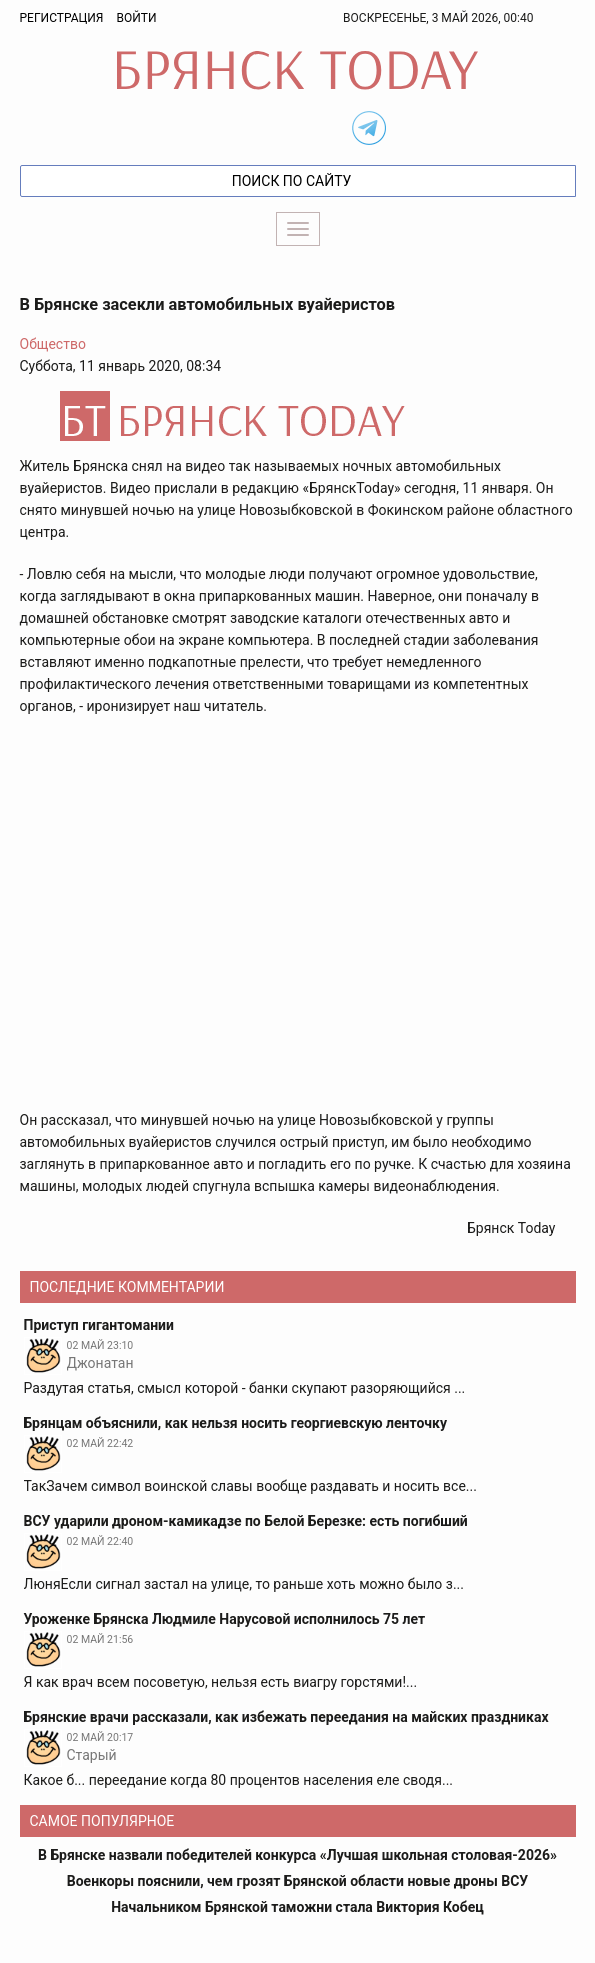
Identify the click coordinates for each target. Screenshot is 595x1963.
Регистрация (62, 18)
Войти (136, 18)
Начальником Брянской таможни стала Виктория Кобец (297, 1907)
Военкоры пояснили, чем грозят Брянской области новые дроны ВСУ (297, 1881)
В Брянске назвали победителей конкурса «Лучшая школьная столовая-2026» (297, 1855)
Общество (53, 344)
